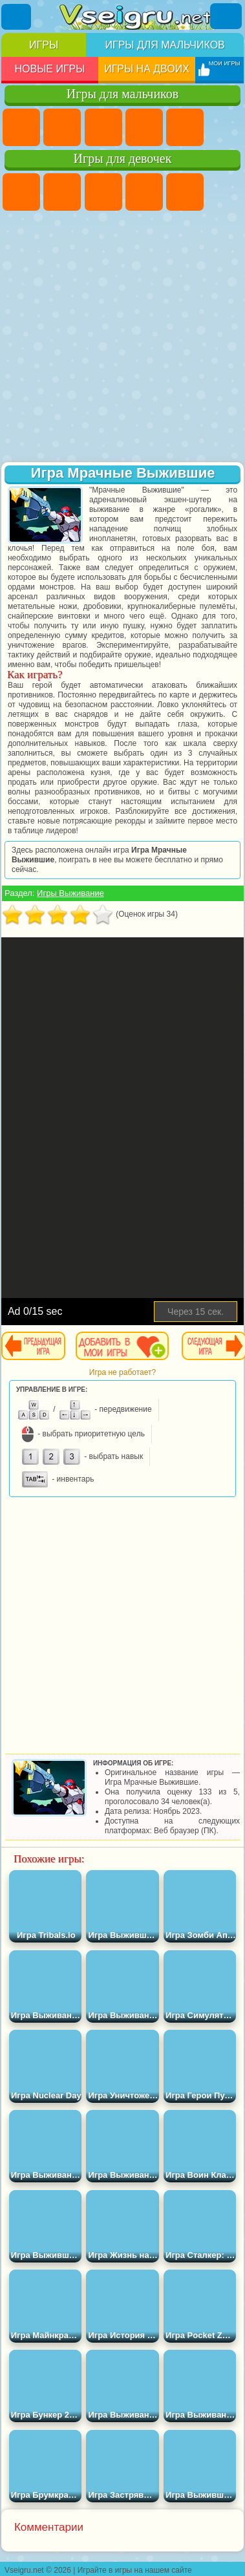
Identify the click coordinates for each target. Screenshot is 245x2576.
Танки (144, 127)
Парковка (21, 127)
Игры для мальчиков (164, 44)
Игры (43, 44)
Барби (144, 192)
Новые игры (49, 68)
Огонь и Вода (103, 192)
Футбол (62, 127)
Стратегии (103, 127)
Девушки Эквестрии (62, 192)
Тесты (185, 192)
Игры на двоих (146, 68)
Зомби (185, 127)
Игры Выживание (70, 893)
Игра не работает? (122, 1372)
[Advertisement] (121, 338)
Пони (21, 192)
